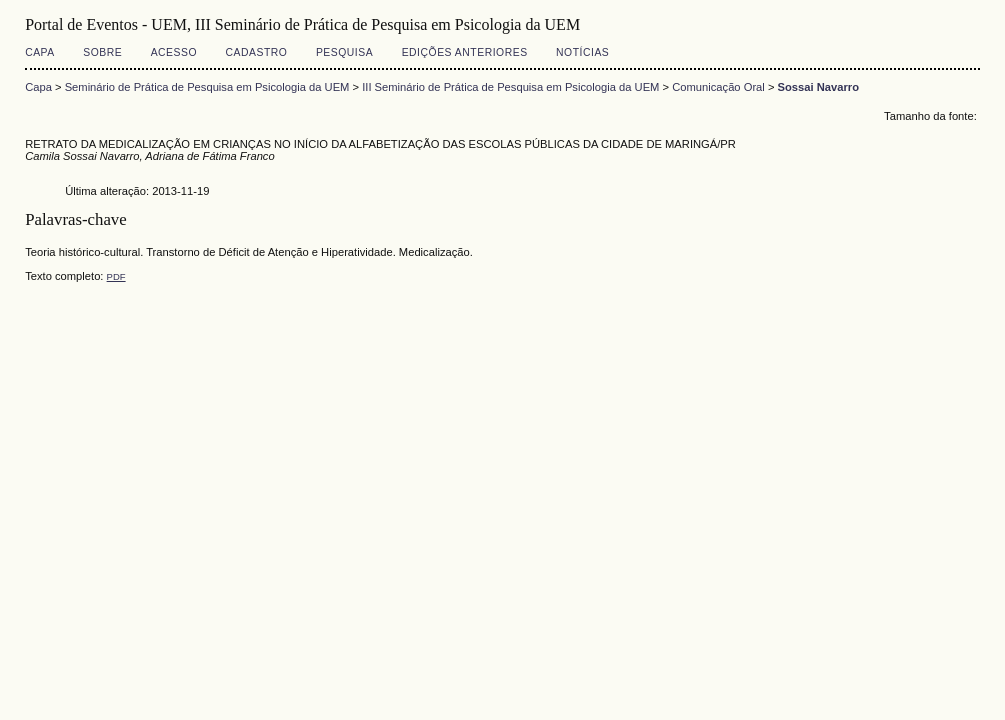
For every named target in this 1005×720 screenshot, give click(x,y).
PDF (116, 276)
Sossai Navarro (818, 87)
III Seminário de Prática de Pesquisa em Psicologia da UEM (510, 87)
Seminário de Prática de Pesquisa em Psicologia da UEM (207, 87)
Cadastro (257, 52)
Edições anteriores (465, 52)
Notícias (582, 52)
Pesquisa (344, 52)
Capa (40, 52)
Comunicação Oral (718, 87)
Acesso (174, 52)
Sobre (102, 52)
